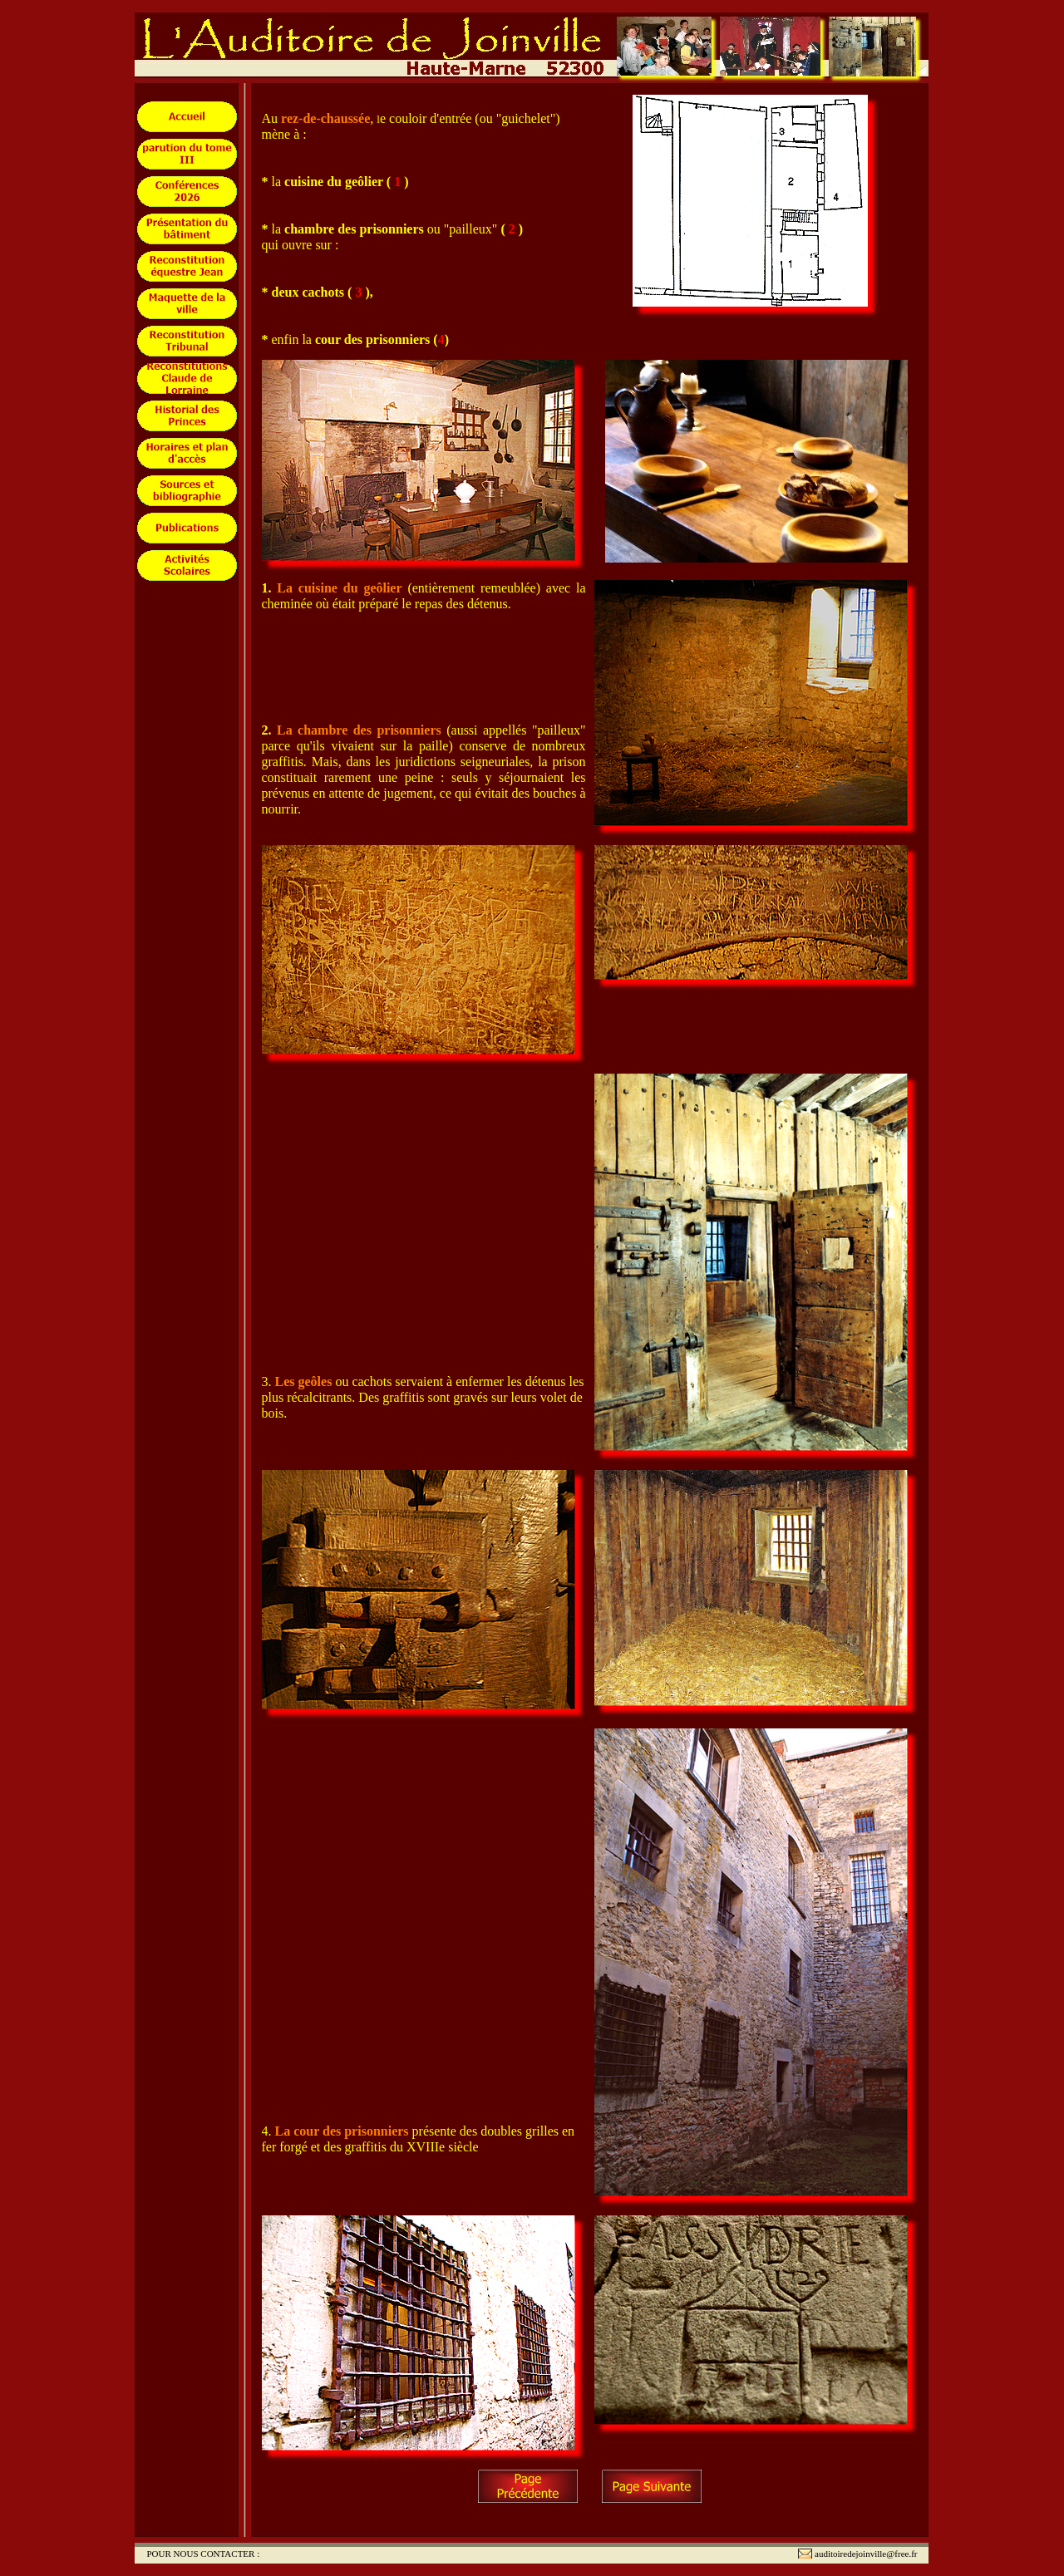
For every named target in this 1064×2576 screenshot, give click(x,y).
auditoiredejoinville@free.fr (866, 2554)
